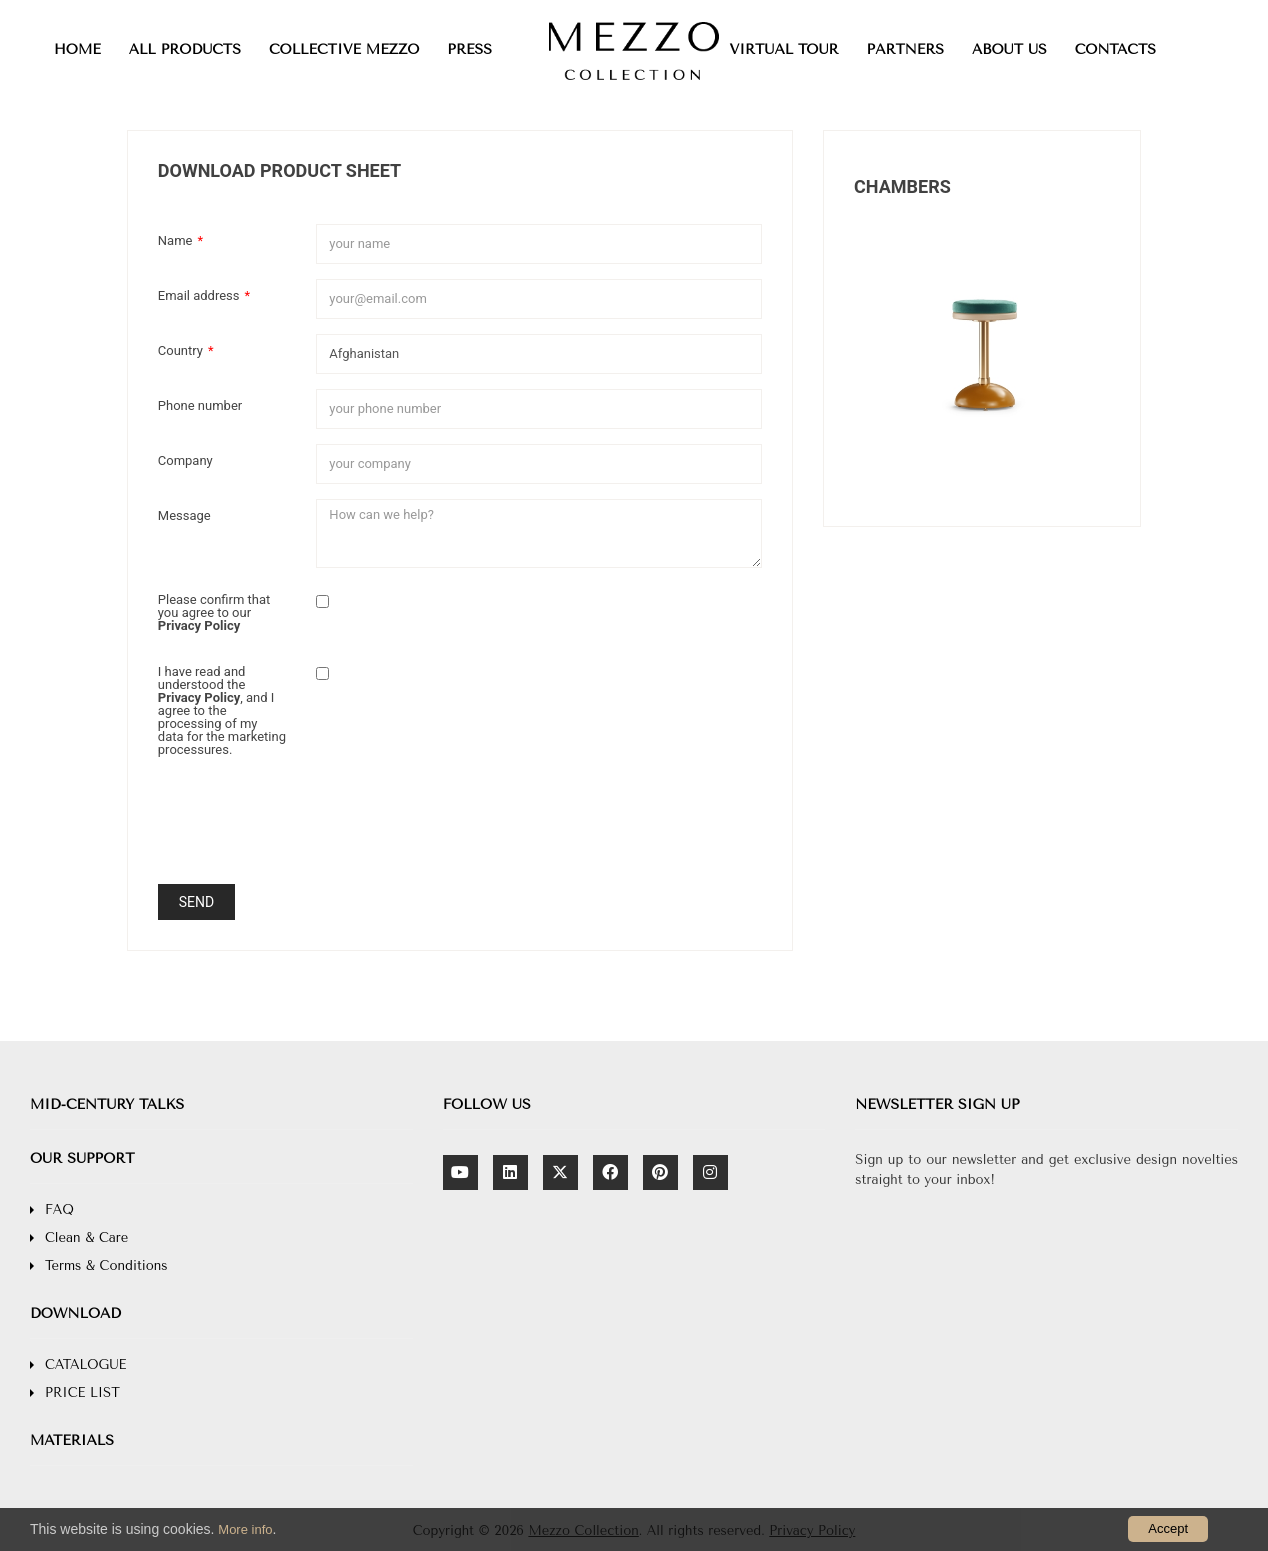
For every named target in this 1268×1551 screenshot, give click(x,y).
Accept (1168, 1528)
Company (185, 460)
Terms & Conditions (106, 1265)
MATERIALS (72, 1440)
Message (184, 515)
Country (186, 350)
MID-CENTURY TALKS (107, 1104)
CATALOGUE (85, 1364)
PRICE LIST (82, 1392)
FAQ (59, 1209)
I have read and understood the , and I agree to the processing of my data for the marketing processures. (222, 710)
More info (245, 1529)
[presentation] (468, 830)
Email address (204, 295)
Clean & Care (86, 1237)
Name (180, 240)
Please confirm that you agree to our (214, 612)
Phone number (200, 405)
